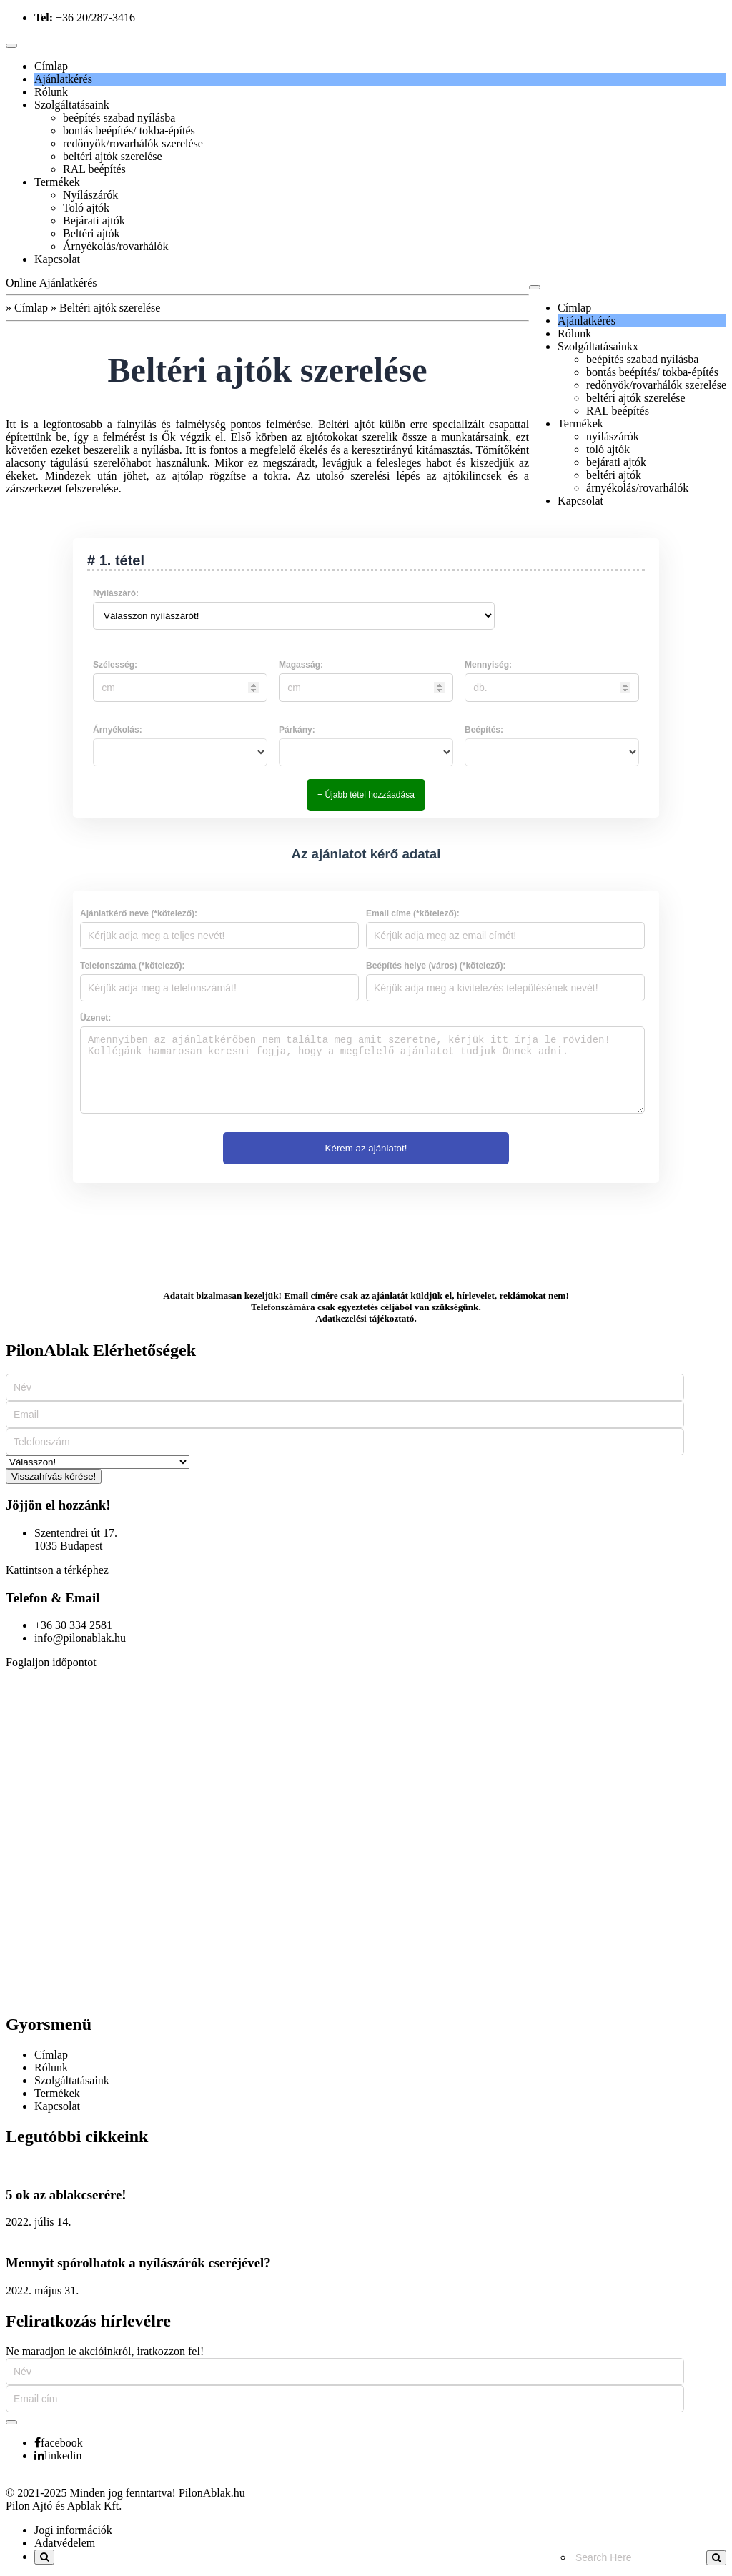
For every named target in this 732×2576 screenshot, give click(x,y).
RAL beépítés (94, 169)
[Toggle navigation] (11, 46)
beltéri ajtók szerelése (112, 156)
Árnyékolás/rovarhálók (116, 246)
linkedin (57, 2455)
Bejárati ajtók (94, 220)
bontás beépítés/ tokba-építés (129, 130)
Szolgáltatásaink (71, 105)
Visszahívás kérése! (53, 1476)
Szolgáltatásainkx (598, 346)
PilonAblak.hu (212, 2493)
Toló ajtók (86, 208)
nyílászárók (612, 436)
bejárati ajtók (616, 462)
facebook (58, 2443)
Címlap (51, 66)
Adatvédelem (64, 2543)
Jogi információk (73, 2530)
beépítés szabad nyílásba (119, 118)
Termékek (57, 182)
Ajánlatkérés (63, 79)
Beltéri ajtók (91, 233)
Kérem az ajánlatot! (366, 1148)
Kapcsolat (57, 259)
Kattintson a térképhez (57, 1570)
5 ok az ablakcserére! (66, 2194)
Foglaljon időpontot (51, 1662)
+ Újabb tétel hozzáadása (366, 795)
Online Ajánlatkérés (51, 283)
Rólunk (51, 92)
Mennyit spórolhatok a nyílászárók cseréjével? (138, 2262)
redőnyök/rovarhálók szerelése (133, 143)
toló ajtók (608, 449)
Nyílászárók (90, 195)
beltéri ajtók (613, 475)
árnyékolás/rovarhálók (637, 488)
